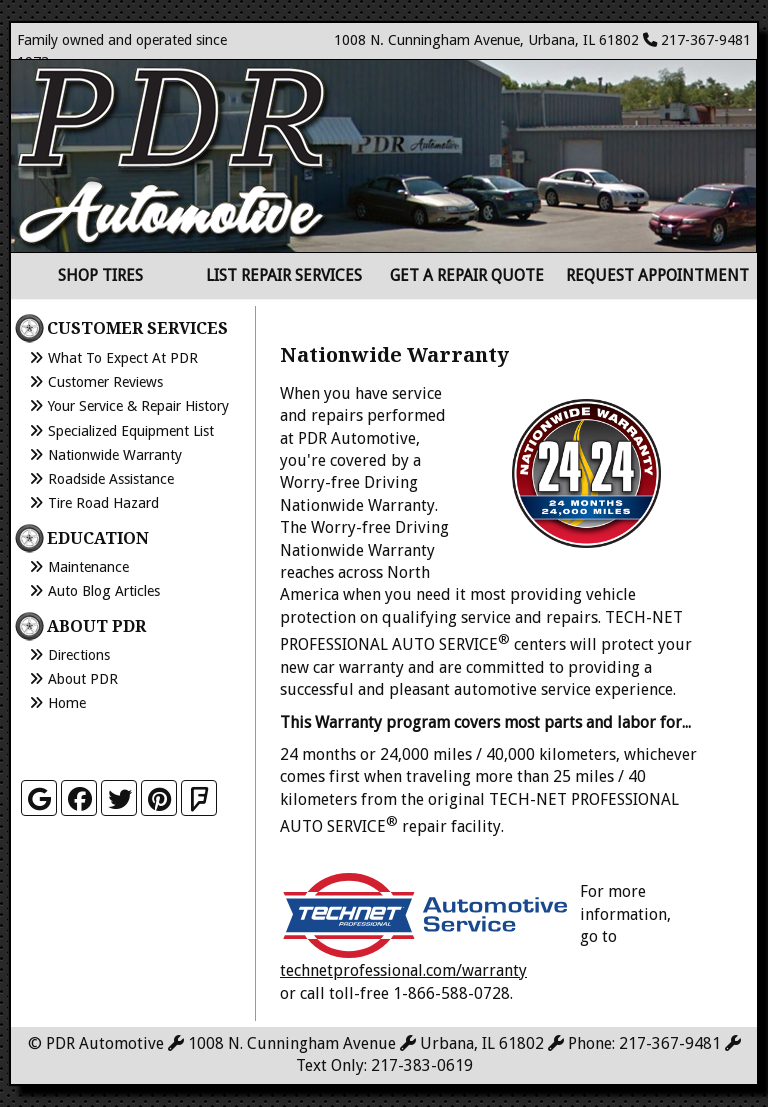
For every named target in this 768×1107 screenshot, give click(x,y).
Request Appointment (657, 275)
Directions (79, 655)
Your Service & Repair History (138, 406)
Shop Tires (100, 275)
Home (67, 703)
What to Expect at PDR (123, 358)
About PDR (83, 679)
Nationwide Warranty (115, 455)
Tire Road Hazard (103, 503)
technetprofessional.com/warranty (403, 970)
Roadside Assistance (111, 479)
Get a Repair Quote (467, 275)
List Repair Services (284, 275)
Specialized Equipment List (131, 431)
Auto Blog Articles (104, 591)
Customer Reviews (105, 382)
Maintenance (88, 567)
